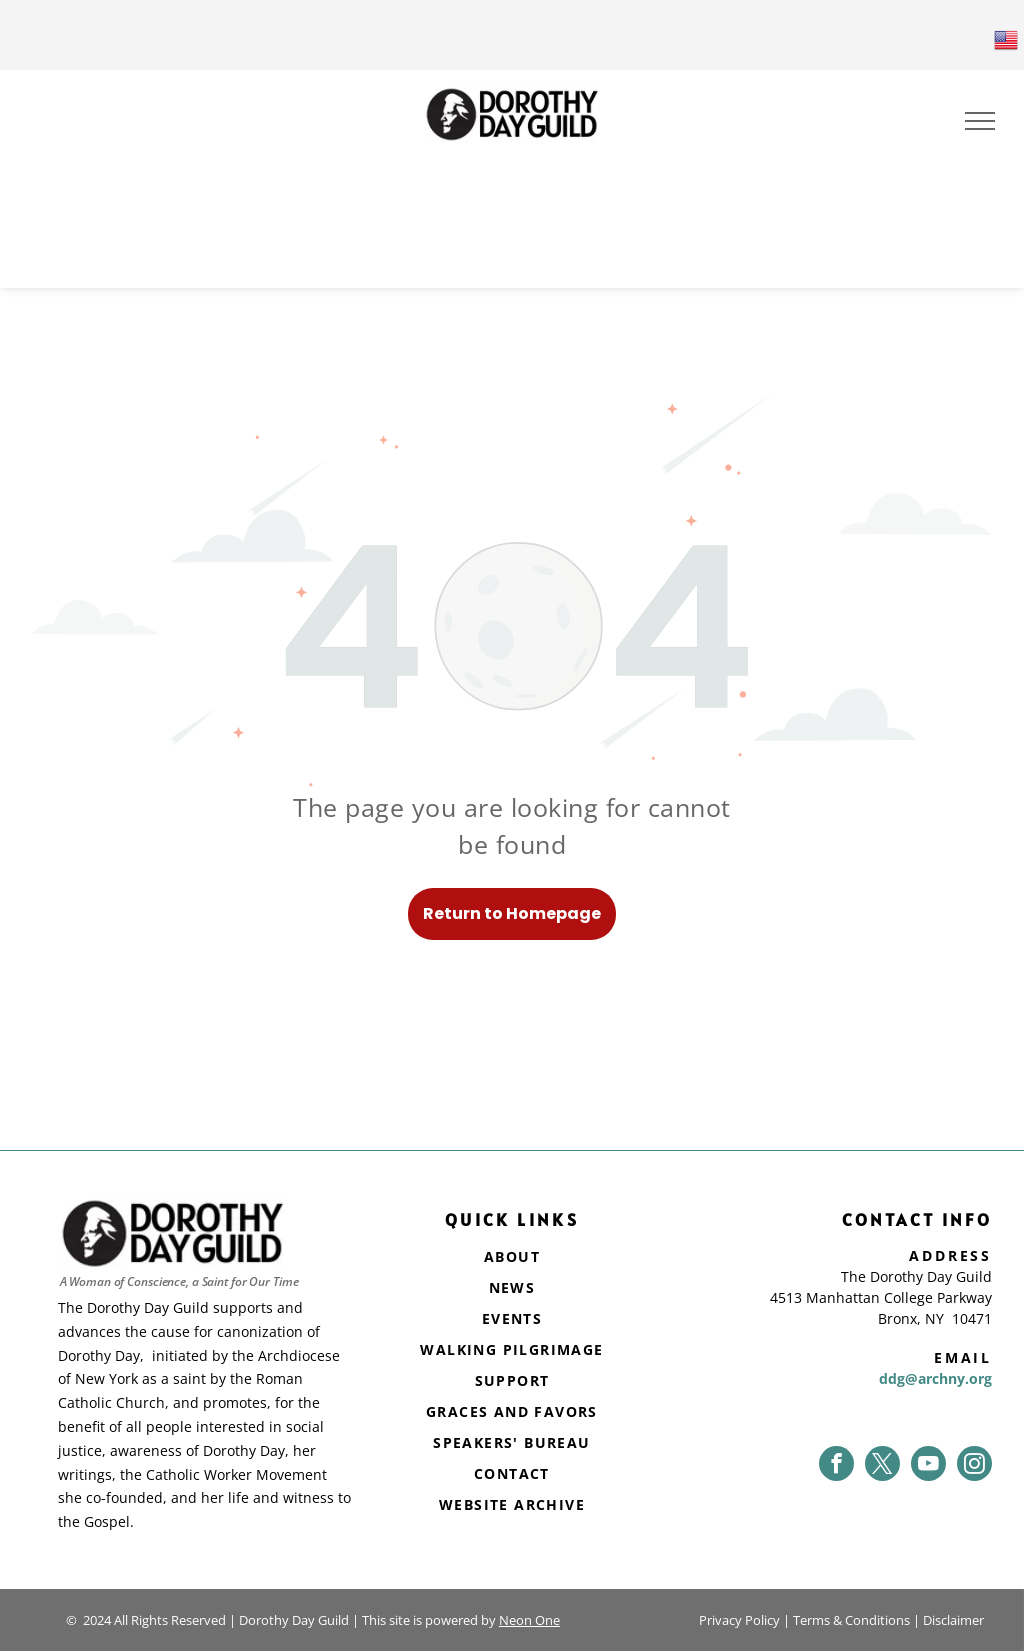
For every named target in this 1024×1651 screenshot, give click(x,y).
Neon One (529, 1620)
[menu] (980, 121)
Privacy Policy (739, 1620)
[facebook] (836, 1463)
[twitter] (882, 1463)
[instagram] (974, 1463)
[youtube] (928, 1463)
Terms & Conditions (851, 1620)
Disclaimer (953, 1620)
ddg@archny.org (935, 1378)
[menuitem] (512, 1258)
